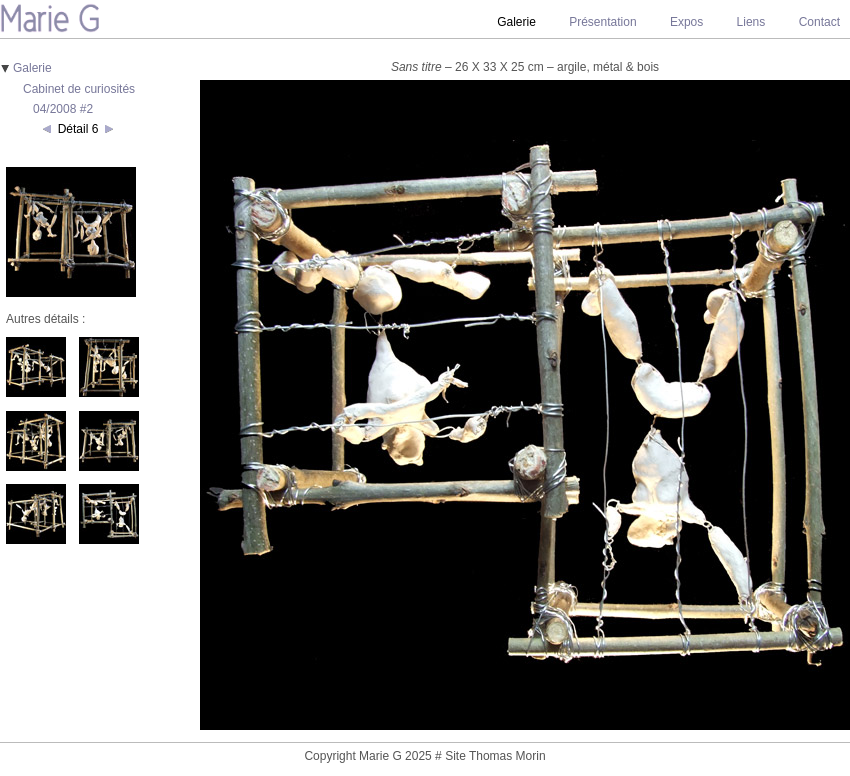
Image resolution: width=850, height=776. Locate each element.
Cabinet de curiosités (79, 89)
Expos (686, 22)
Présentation (602, 22)
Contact (819, 22)
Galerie (32, 68)
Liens (751, 22)
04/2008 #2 (63, 109)
